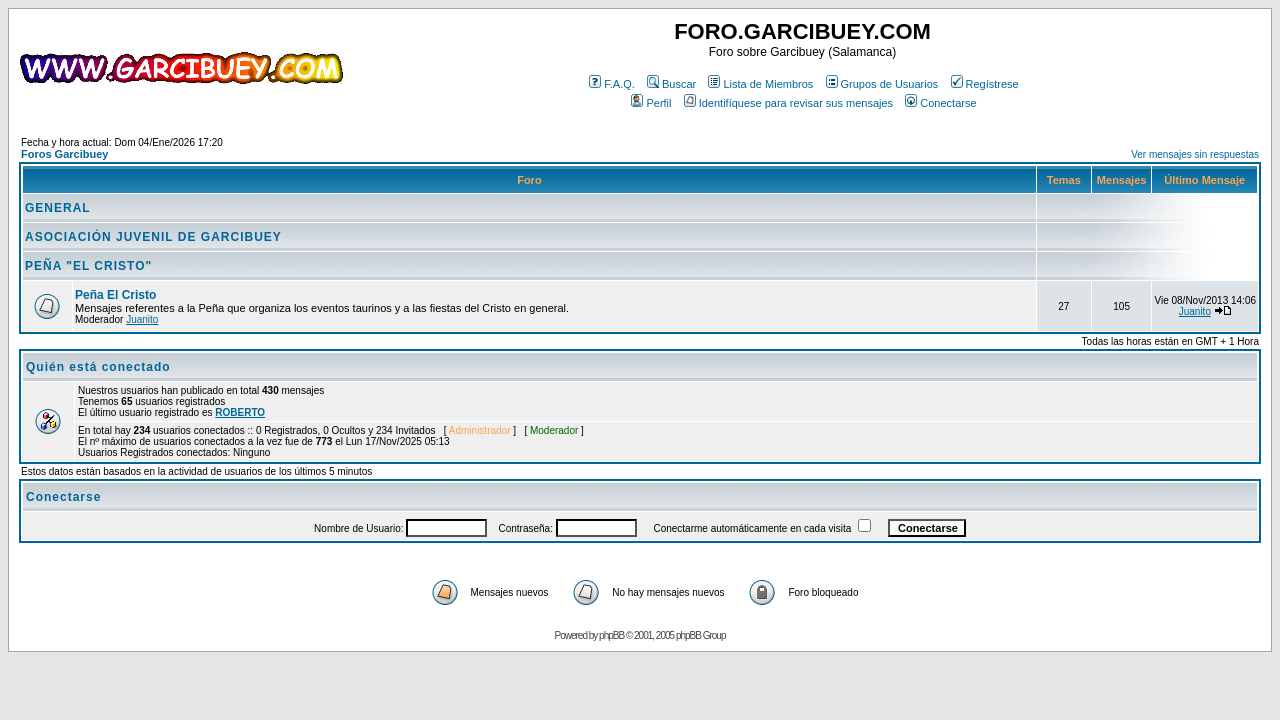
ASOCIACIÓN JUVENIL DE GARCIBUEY (153, 237)
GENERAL (58, 208)
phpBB (611, 635)
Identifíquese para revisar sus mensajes (788, 103)
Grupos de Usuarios (882, 84)
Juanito (142, 319)
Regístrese (985, 84)
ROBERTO (240, 412)
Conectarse (940, 103)
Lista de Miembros (760, 84)
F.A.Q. (612, 84)
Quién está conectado (98, 367)
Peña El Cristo (115, 295)
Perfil (651, 103)
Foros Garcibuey (64, 154)
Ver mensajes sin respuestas (1195, 154)
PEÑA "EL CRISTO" (88, 266)
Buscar (671, 84)
